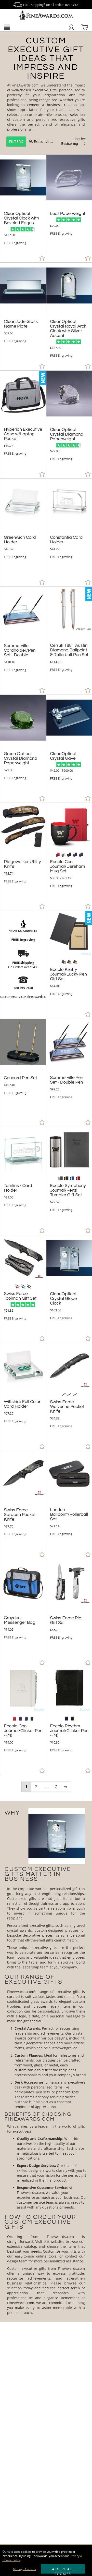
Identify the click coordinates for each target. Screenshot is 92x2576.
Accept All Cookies (63, 2570)
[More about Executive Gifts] (46, 2061)
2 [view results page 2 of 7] (36, 1786)
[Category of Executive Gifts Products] (46, 94)
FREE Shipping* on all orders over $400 (46, 4)
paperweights (67, 2092)
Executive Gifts (46, 141)
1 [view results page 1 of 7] (26, 1786)
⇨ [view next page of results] (65, 1786)
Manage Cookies (24, 2569)
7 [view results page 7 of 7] (56, 1786)
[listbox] (73, 144)
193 (20, 141)
